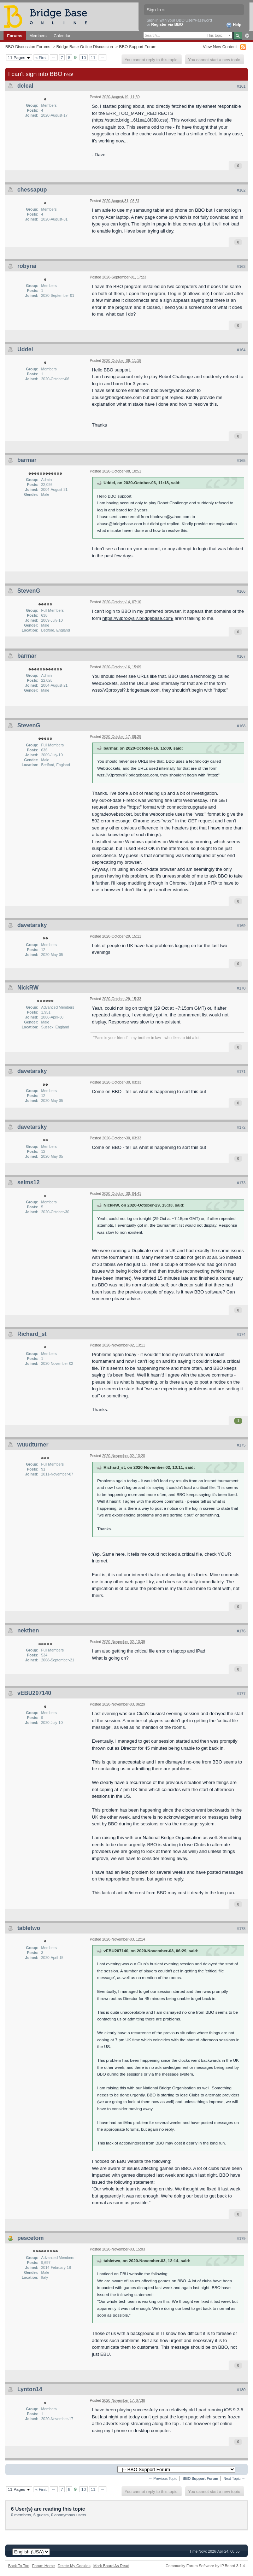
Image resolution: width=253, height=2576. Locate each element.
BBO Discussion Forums (27, 46)
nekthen (28, 1630)
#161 (241, 86)
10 (83, 57)
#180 (241, 2390)
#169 (241, 925)
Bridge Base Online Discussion (84, 46)
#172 (241, 1127)
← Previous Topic (163, 2479)
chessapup (32, 190)
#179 (241, 2238)
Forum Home (43, 2566)
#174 (241, 1334)
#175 (241, 1445)
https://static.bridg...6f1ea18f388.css (130, 120)
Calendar (62, 35)
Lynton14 (29, 2389)
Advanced (246, 35)
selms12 (28, 1182)
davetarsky (32, 925)
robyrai (26, 266)
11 (93, 57)
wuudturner (32, 1445)
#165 (241, 460)
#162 (241, 190)
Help (233, 25)
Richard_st (32, 1334)
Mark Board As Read (111, 2566)
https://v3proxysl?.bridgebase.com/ (137, 618)
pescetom (30, 2238)
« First (41, 57)
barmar (26, 460)
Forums (14, 35)
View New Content (220, 46)
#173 (241, 1183)
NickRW (28, 988)
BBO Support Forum (138, 46)
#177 (241, 1693)
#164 (241, 350)
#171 (241, 1071)
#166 (241, 591)
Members (38, 35)
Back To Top (18, 2566)
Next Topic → (234, 2479)
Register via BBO (167, 24)
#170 (241, 988)
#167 (241, 656)
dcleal (25, 86)
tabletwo (28, 1928)
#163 (241, 266)
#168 (241, 726)
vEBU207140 (34, 1693)
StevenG (28, 591)
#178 (241, 1928)
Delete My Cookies (74, 2566)
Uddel (25, 349)
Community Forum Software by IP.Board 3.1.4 (205, 2566)
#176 (241, 1631)
